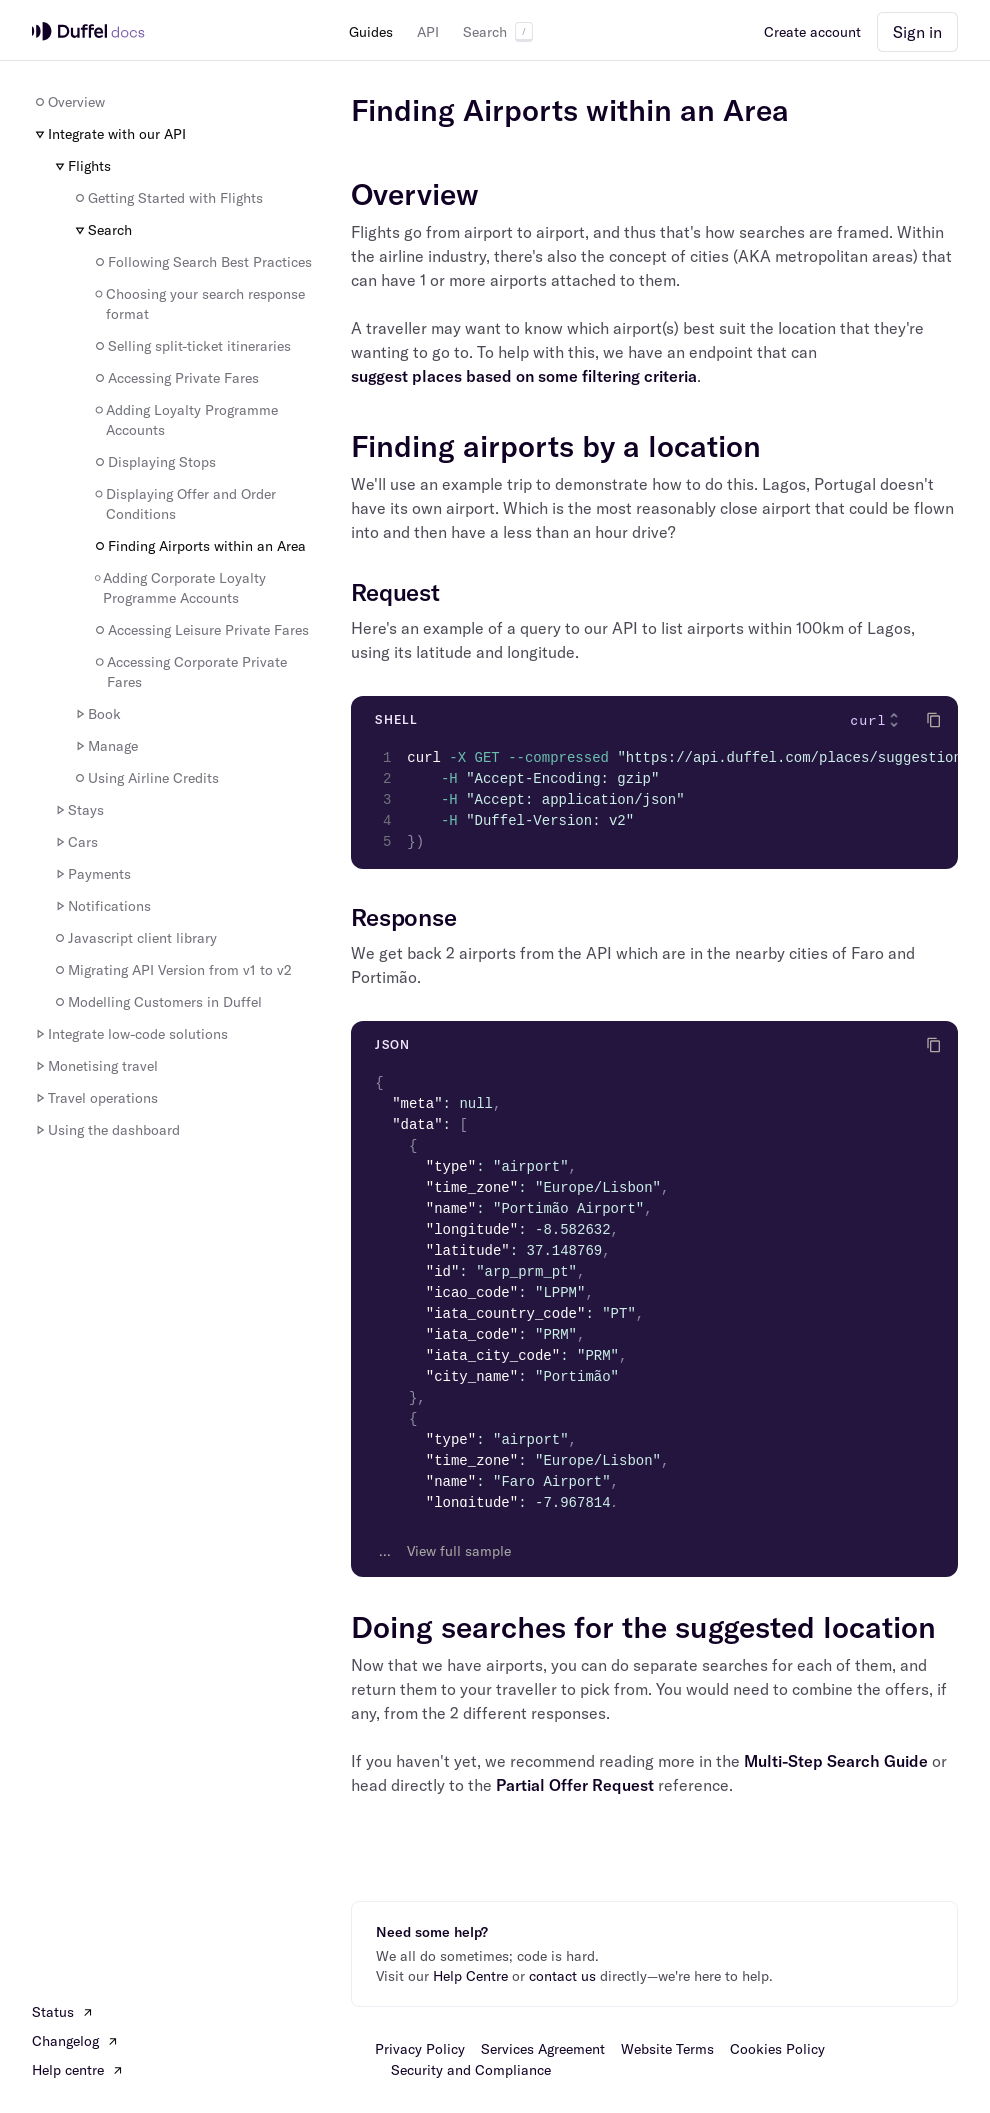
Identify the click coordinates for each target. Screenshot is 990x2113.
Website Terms (667, 2049)
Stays (78, 810)
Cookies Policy (777, 2049)
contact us (562, 1976)
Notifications (101, 906)
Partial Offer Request (575, 1785)
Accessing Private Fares (175, 378)
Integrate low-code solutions (130, 1034)
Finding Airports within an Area (199, 546)
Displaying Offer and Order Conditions (184, 504)
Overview (68, 102)
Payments (91, 874)
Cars (75, 842)
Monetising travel (95, 1066)
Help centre (78, 2070)
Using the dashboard (106, 1130)
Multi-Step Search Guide (836, 1761)
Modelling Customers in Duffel (157, 1002)
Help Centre (470, 1976)
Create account (812, 32)
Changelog (75, 2041)
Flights (81, 166)
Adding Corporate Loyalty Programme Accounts (179, 588)
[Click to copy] (934, 720)
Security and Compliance (471, 2070)
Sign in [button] (917, 32)
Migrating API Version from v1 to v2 (172, 970)
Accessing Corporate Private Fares (189, 672)
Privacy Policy (420, 2049)
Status (63, 2012)
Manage (105, 746)
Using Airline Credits (145, 778)
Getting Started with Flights (167, 198)
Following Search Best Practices (202, 262)
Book (96, 714)
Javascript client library (134, 938)
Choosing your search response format (198, 304)
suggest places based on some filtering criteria (524, 376)
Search (498, 32)
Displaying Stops (154, 462)
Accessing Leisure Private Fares (200, 630)
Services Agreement (543, 2049)
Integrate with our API (109, 134)
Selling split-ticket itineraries (191, 346)
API (428, 32)
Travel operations (95, 1098)
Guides (371, 32)
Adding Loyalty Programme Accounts (185, 420)
